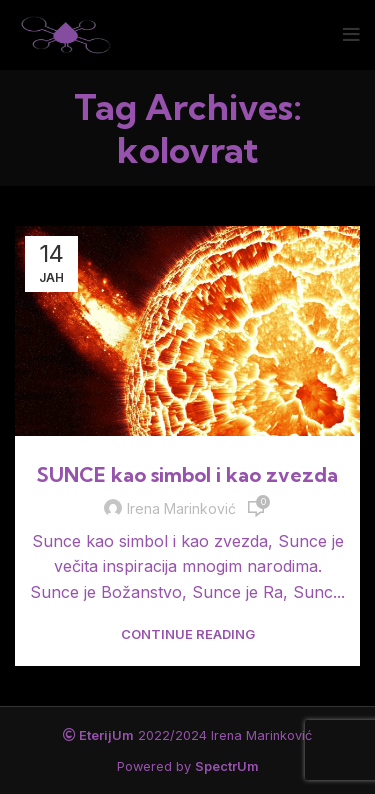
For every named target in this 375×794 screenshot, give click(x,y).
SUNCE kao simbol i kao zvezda (187, 474)
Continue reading (188, 634)
